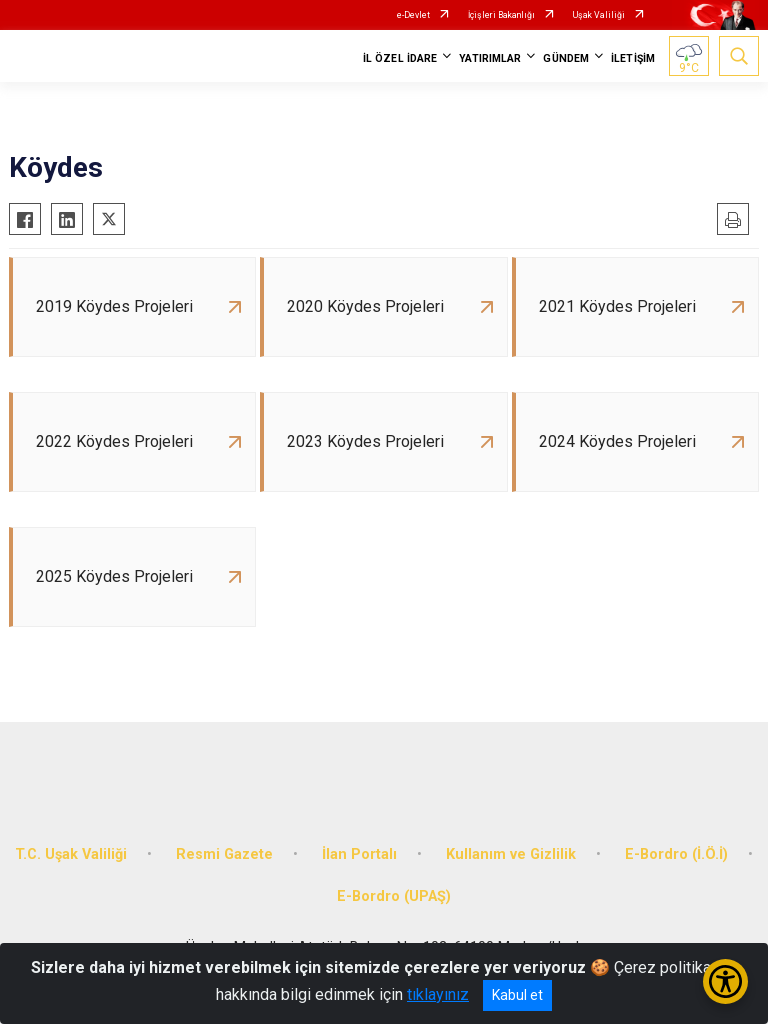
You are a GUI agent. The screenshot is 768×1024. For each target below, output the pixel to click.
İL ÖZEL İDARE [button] (400, 58)
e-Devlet (413, 15)
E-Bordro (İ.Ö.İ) (676, 854)
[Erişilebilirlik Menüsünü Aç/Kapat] (725, 981)
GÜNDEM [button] (566, 58)
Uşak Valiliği (599, 15)
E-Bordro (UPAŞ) (394, 896)
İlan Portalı (359, 854)
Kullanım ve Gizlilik (511, 854)
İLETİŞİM (633, 58)
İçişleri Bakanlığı (501, 15)
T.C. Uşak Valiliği (71, 854)
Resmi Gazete (224, 854)
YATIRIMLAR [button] (490, 58)
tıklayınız (438, 994)
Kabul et (517, 995)
